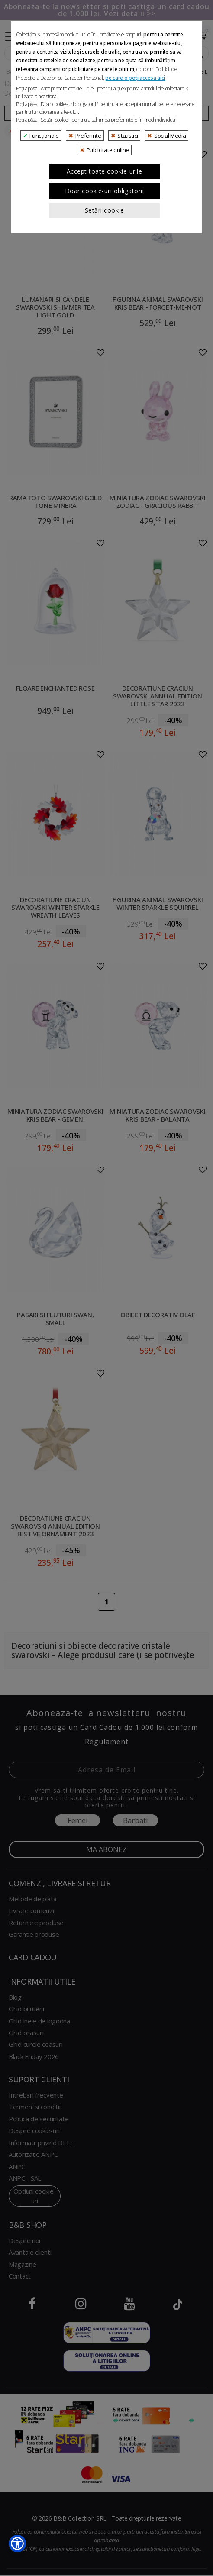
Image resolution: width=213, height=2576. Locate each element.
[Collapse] (11, 35)
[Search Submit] (197, 53)
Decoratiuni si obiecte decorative (87, 71)
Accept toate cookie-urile (104, 384)
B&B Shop (19, 71)
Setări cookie (104, 423)
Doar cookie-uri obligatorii (104, 403)
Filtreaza (55, 113)
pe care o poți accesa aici (135, 290)
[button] (17, 2543)
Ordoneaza (158, 113)
